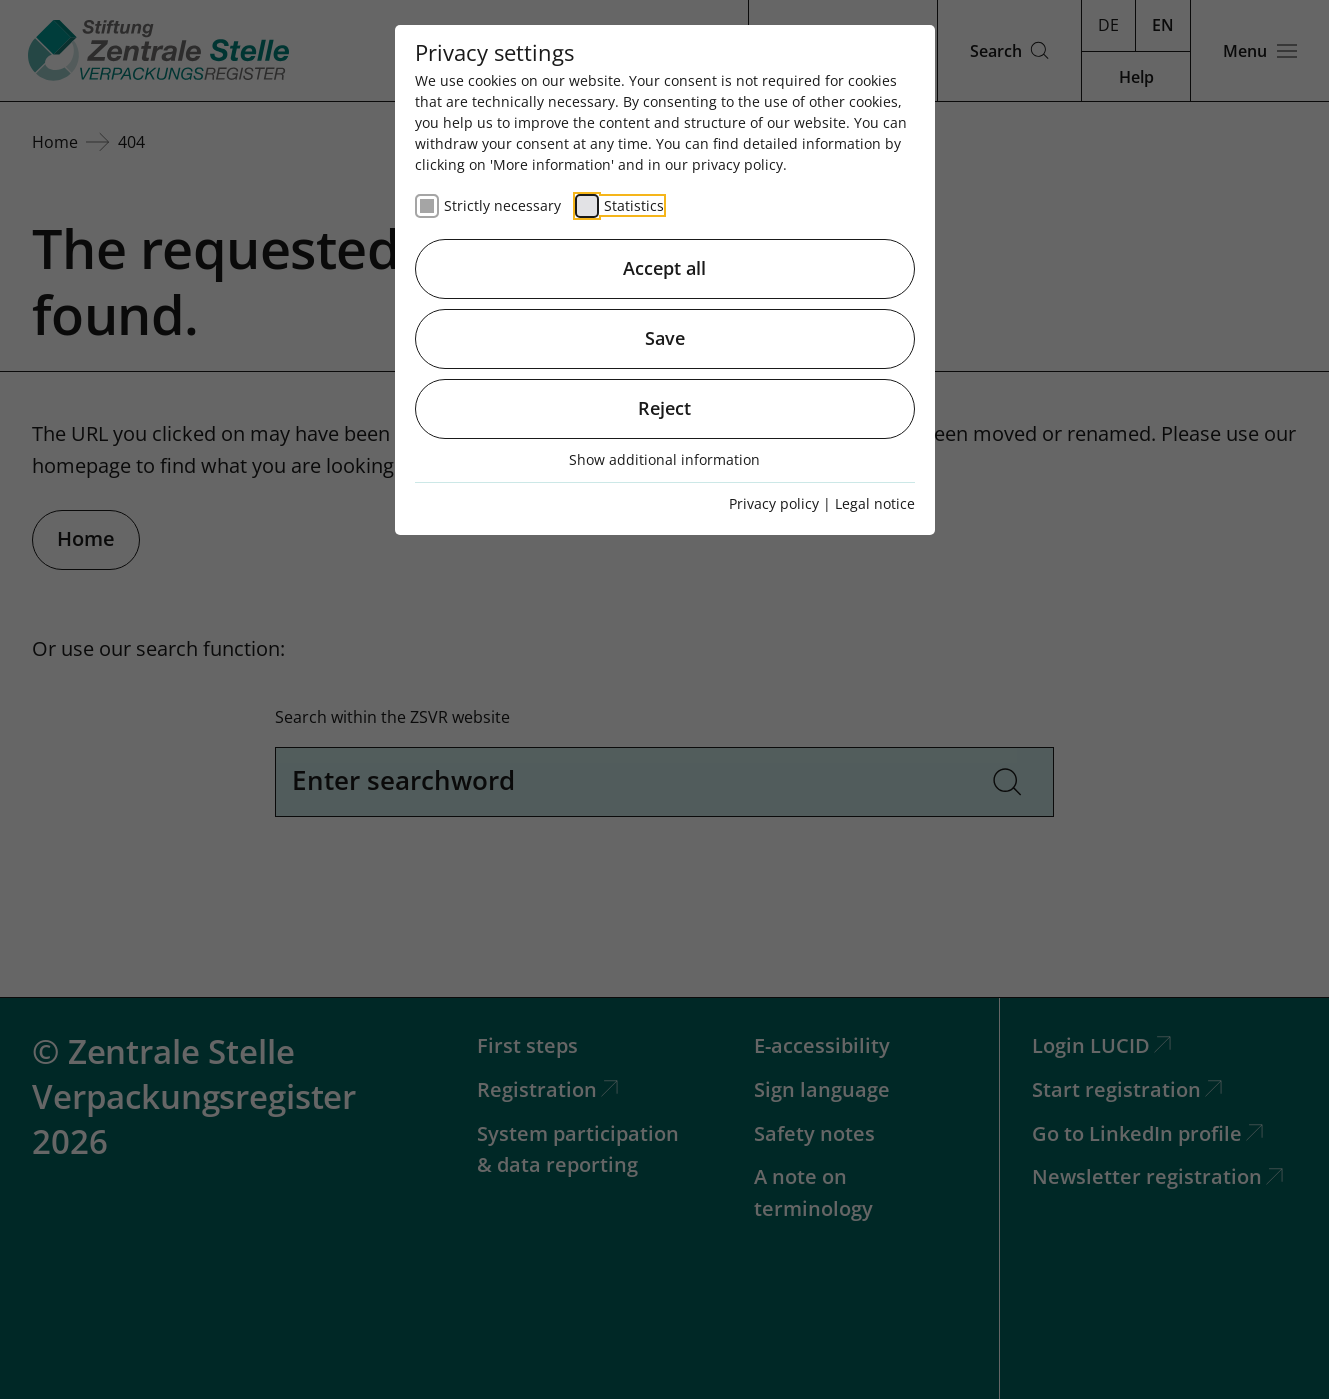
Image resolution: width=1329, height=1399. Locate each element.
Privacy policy (774, 503)
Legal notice (875, 503)
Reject (664, 408)
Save (665, 338)
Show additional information (664, 459)
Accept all (664, 268)
